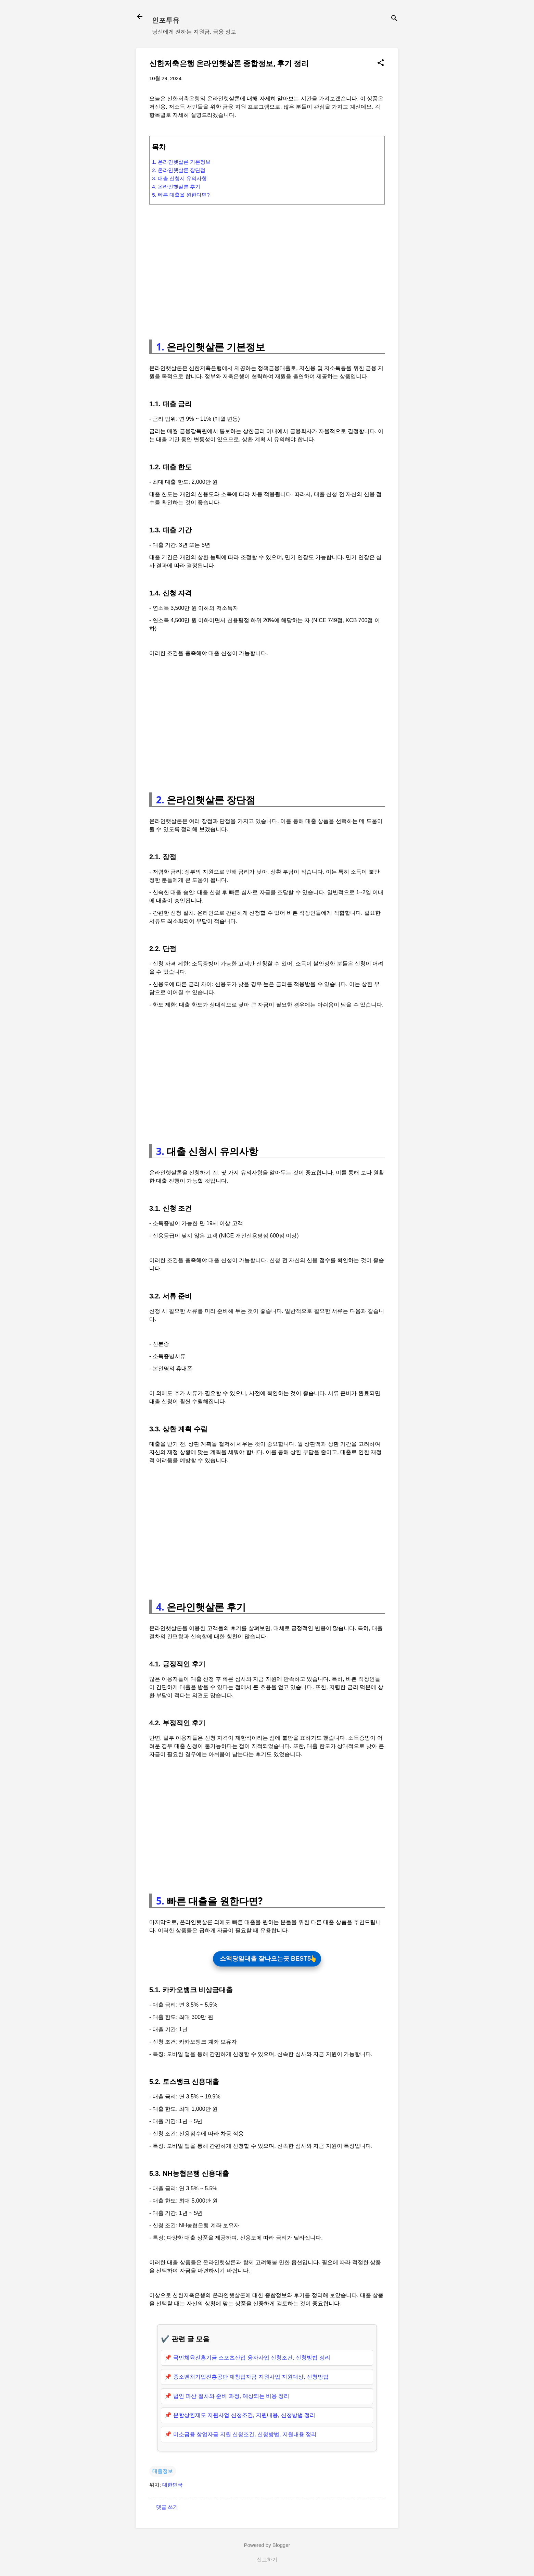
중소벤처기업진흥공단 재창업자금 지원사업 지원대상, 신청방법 (251, 2378)
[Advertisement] (267, 269)
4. (160, 1606)
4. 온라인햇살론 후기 (176, 186)
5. (160, 1900)
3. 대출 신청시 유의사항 (179, 178)
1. (160, 346)
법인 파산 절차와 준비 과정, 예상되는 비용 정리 (231, 2397)
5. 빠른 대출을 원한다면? (180, 195)
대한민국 (172, 2486)
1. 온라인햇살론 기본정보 (181, 162)
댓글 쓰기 (167, 2508)
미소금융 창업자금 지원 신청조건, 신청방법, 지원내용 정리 (245, 2436)
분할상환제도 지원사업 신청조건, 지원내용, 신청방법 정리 (244, 2416)
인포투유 (165, 20)
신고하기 (267, 2561)
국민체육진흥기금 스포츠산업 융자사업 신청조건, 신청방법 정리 (251, 2359)
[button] (381, 63)
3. (160, 1151)
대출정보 (162, 2472)
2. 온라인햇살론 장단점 (178, 170)
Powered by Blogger (267, 2546)
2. (160, 799)
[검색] (394, 18)
